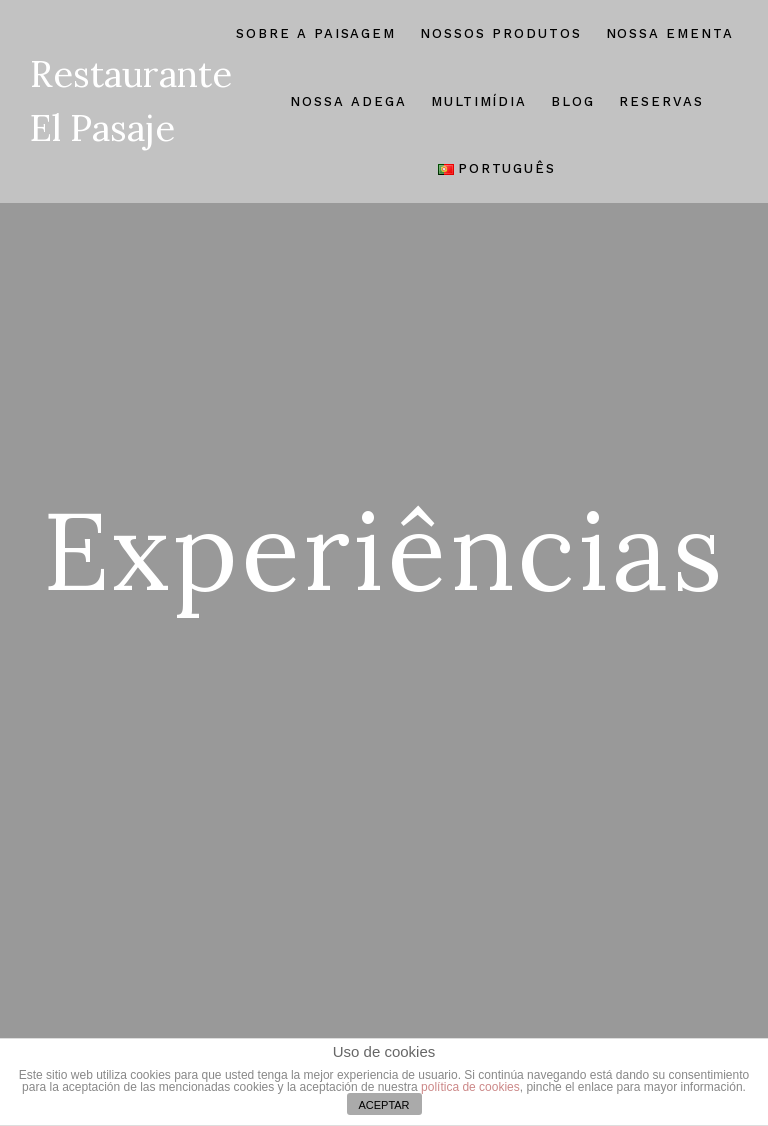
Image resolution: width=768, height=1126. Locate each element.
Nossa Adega (348, 101)
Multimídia (479, 101)
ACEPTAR (383, 1105)
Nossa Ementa (670, 33)
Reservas (661, 101)
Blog (573, 101)
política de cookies (470, 1087)
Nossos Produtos (500, 33)
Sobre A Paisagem (316, 33)
